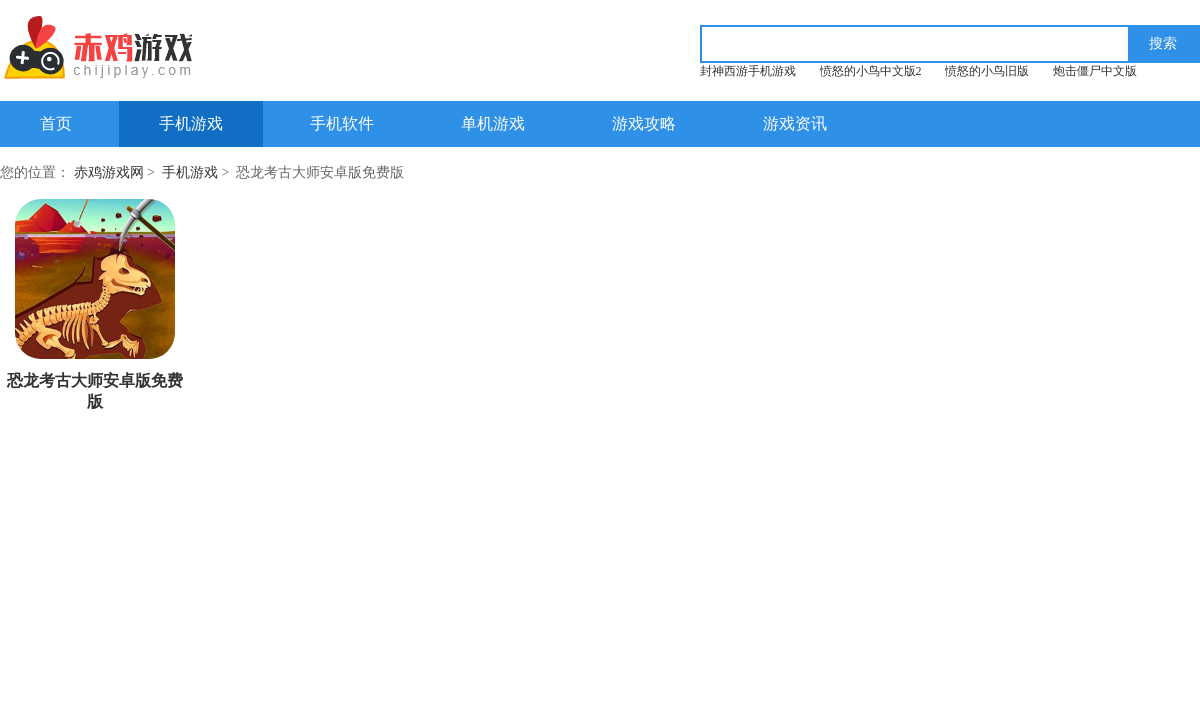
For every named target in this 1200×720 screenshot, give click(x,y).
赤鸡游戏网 (109, 172)
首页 (56, 123)
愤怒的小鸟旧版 (987, 71)
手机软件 (342, 123)
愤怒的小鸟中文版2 (871, 71)
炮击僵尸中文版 (1095, 71)
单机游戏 (493, 123)
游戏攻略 (644, 123)
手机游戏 (191, 123)
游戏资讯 (795, 123)
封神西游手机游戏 (748, 71)
